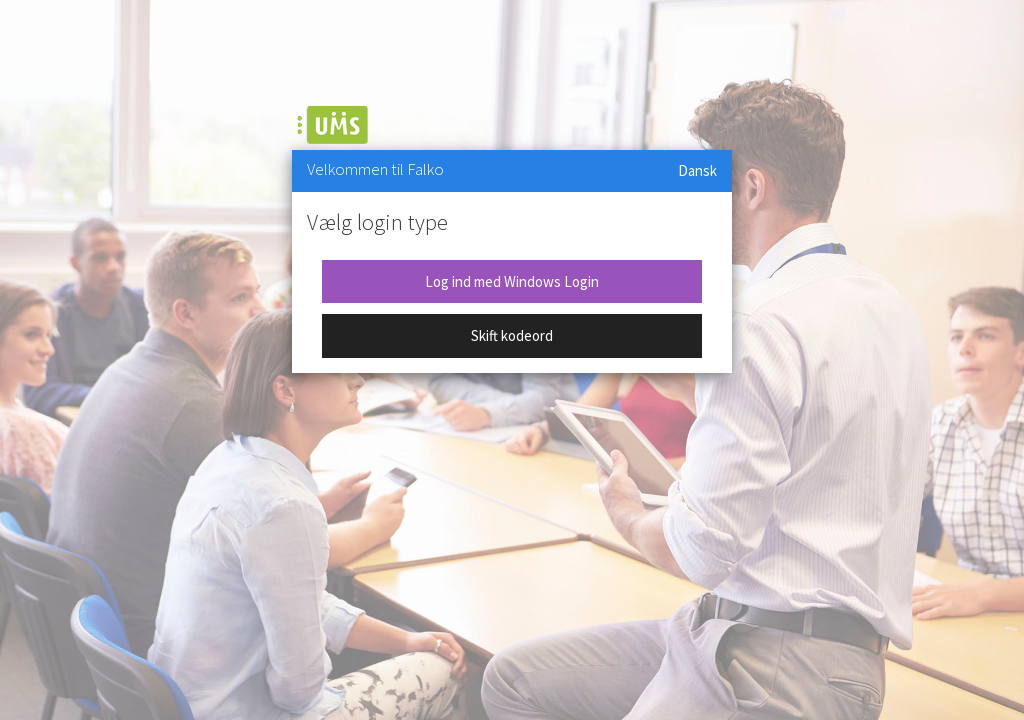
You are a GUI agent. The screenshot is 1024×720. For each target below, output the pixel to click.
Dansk (697, 170)
